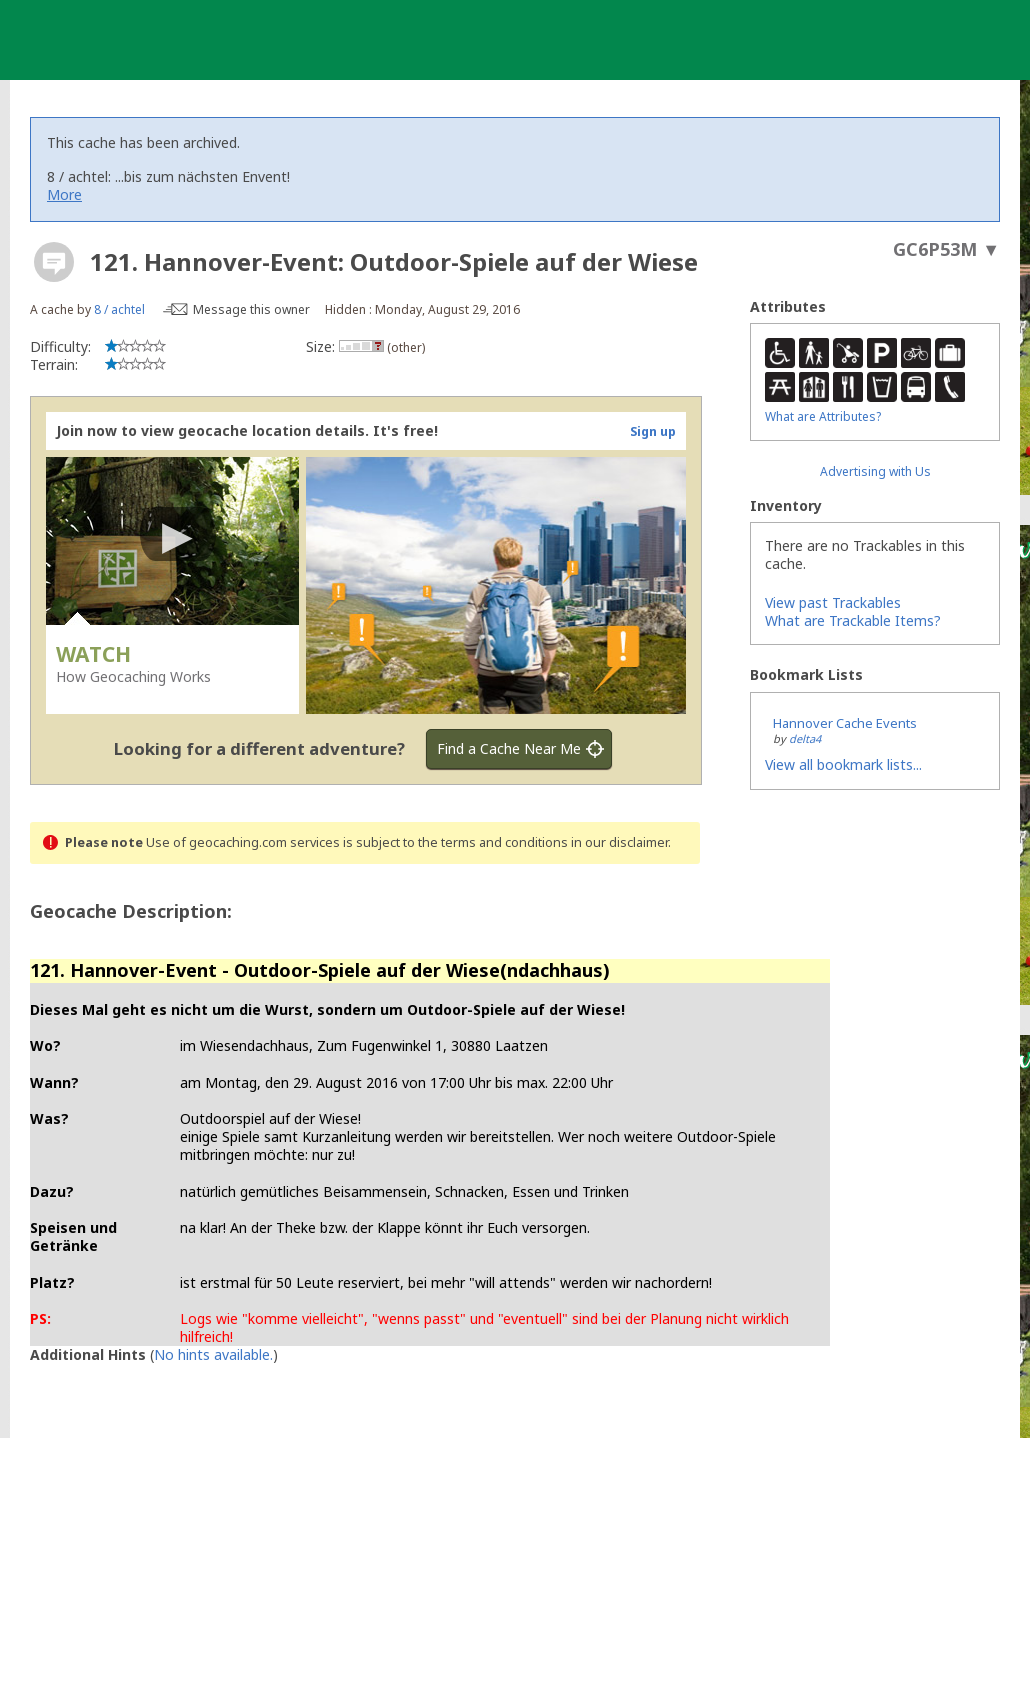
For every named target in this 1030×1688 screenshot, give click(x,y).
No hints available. (213, 1354)
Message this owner (251, 309)
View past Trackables (833, 602)
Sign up (653, 431)
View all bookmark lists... (843, 764)
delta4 (805, 738)
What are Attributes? (823, 416)
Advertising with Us (875, 471)
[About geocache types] (54, 262)
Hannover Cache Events (845, 723)
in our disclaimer (619, 842)
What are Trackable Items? (853, 620)
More (64, 194)
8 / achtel (119, 309)
